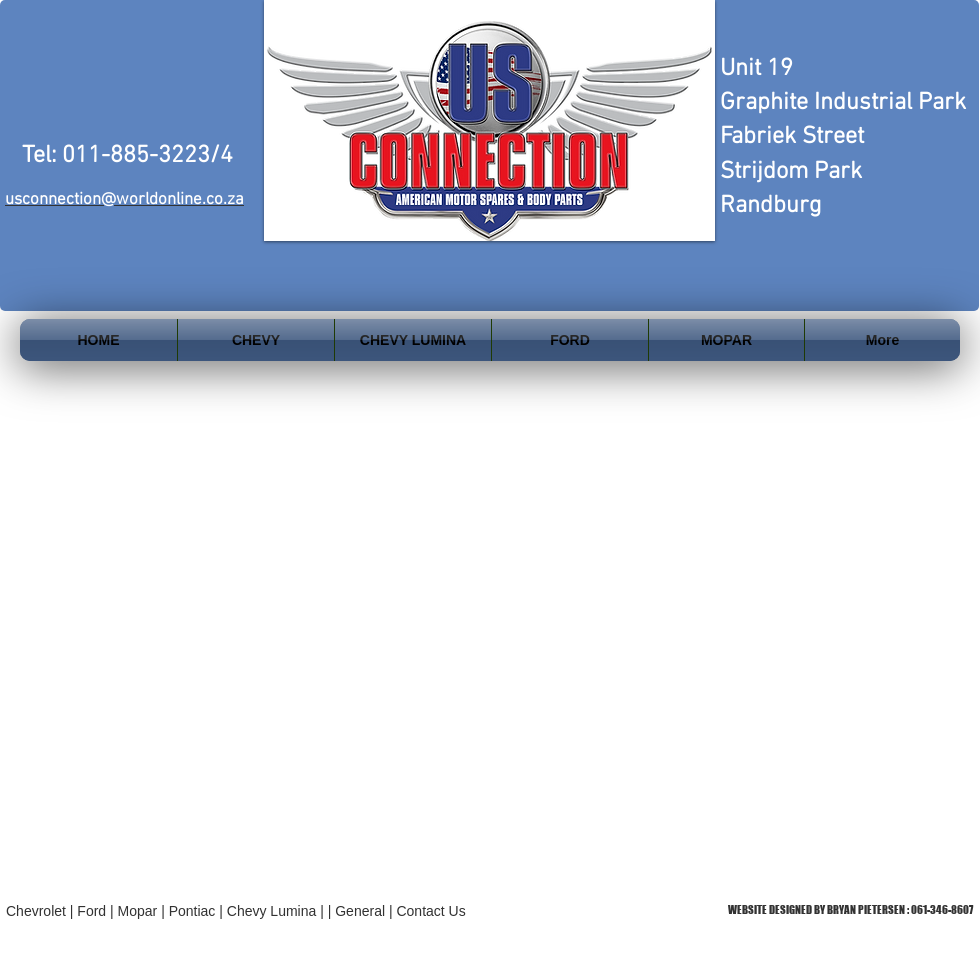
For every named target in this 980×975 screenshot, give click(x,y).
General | (365, 911)
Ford (91, 911)
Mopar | (143, 911)
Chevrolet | (41, 911)
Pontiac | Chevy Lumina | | (252, 911)
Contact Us (430, 911)
